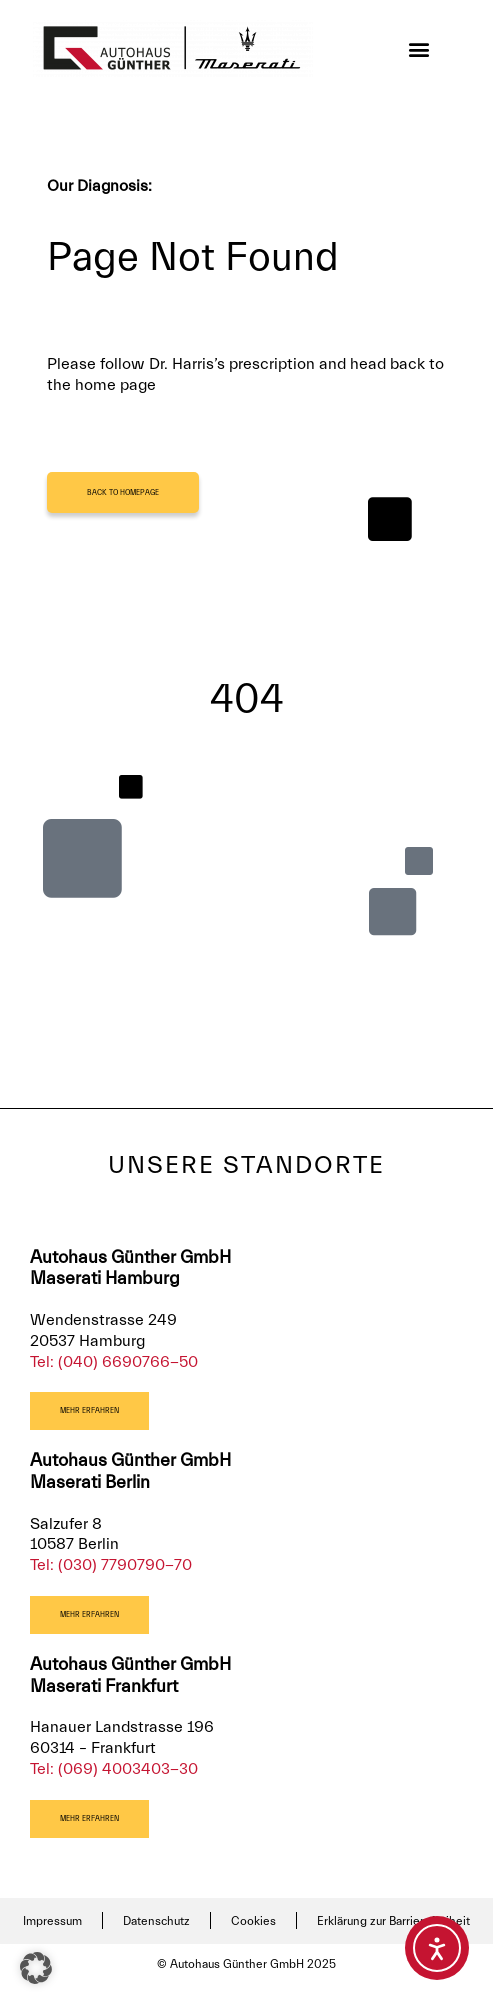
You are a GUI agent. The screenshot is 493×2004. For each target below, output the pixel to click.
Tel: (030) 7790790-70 (111, 1565)
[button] (419, 48)
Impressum (52, 1921)
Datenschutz (156, 1921)
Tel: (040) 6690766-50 (114, 1362)
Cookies (253, 1921)
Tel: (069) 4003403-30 (114, 1769)
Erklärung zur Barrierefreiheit (393, 1921)
